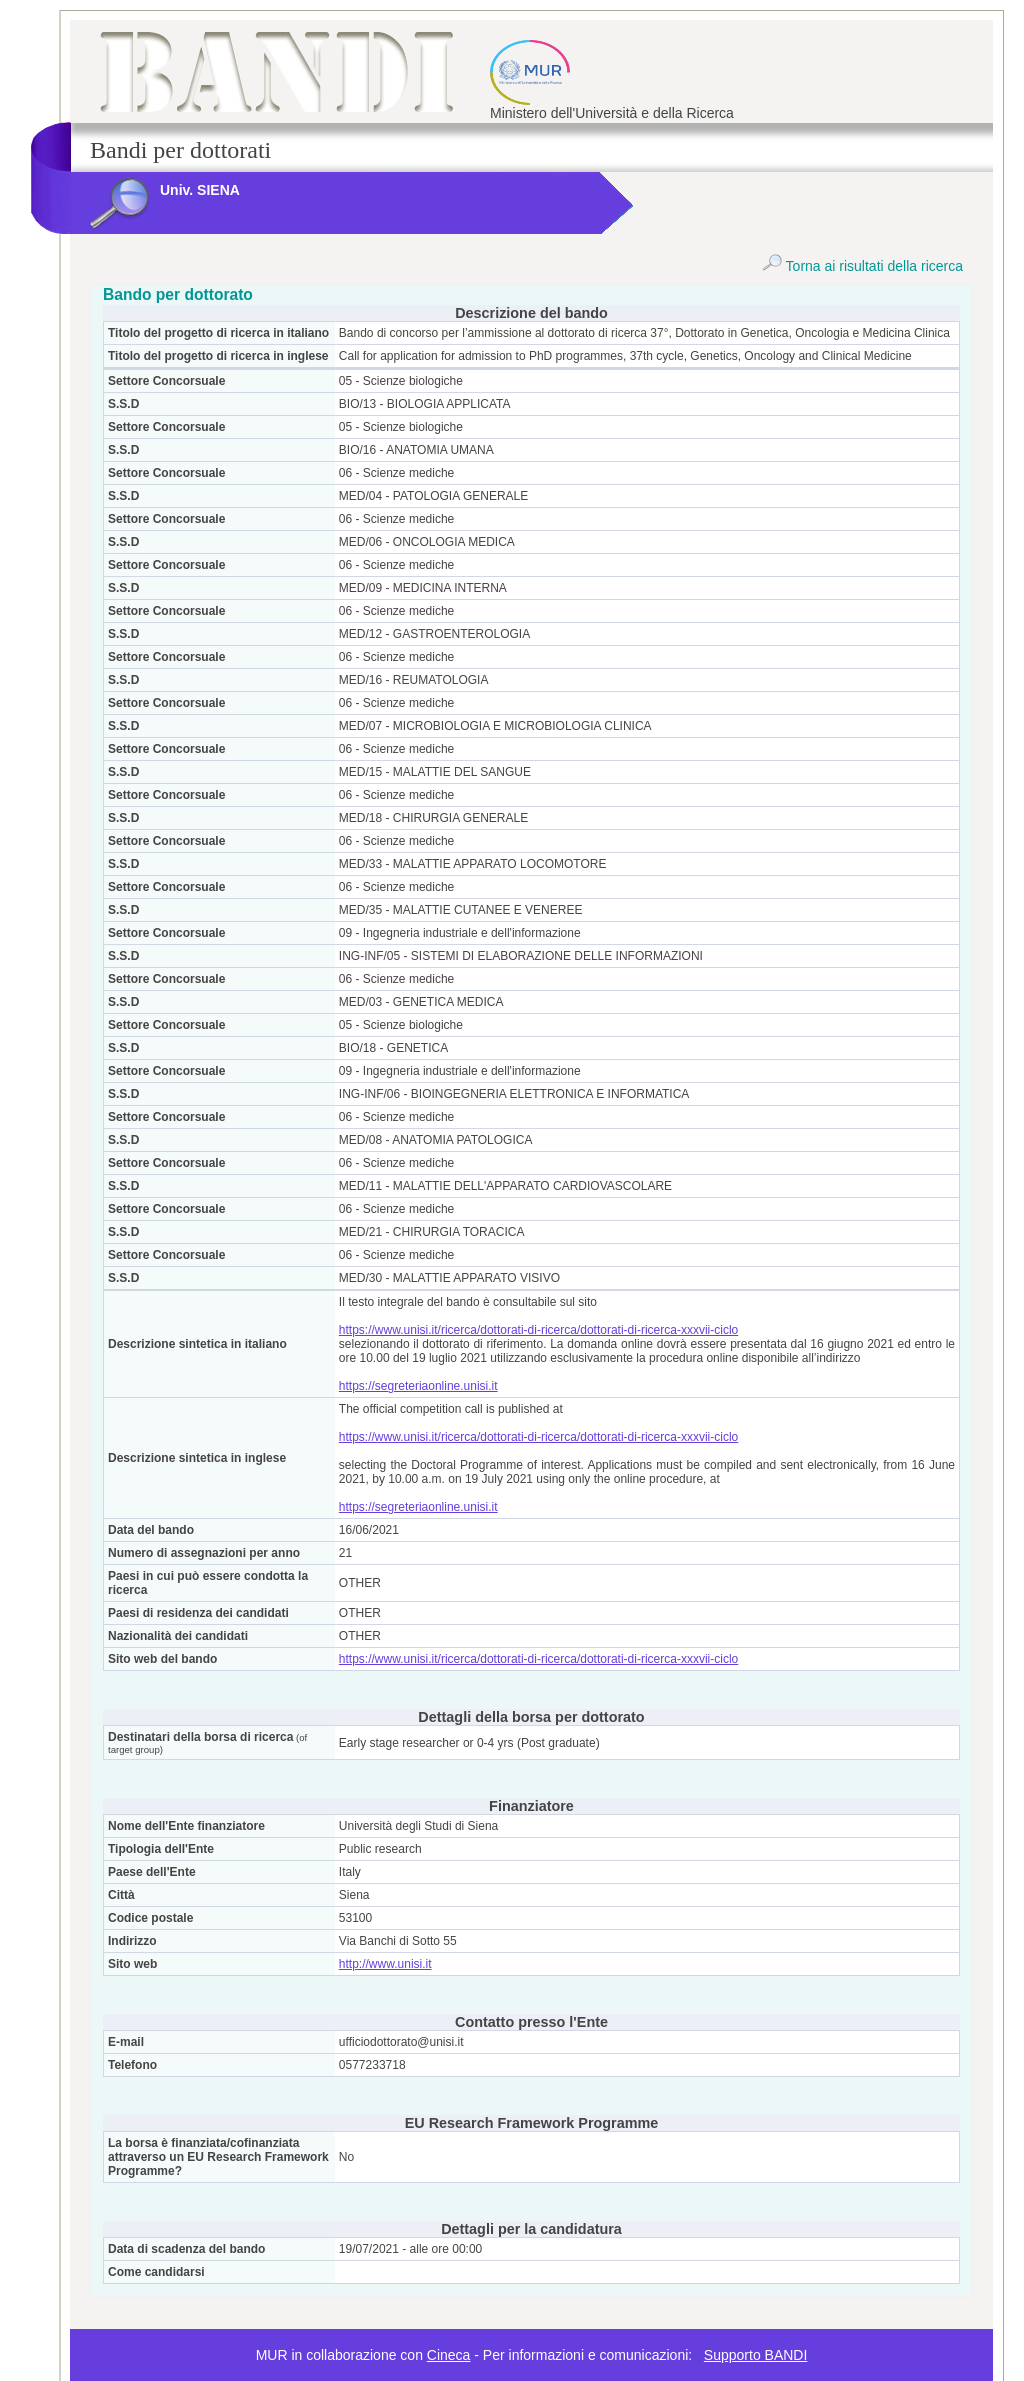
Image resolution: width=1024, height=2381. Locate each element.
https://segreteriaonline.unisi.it (418, 1386)
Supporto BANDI (756, 2355)
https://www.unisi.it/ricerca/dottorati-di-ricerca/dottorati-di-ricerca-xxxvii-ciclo (538, 1330)
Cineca (449, 2355)
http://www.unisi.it (385, 1964)
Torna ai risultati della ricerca (862, 266)
